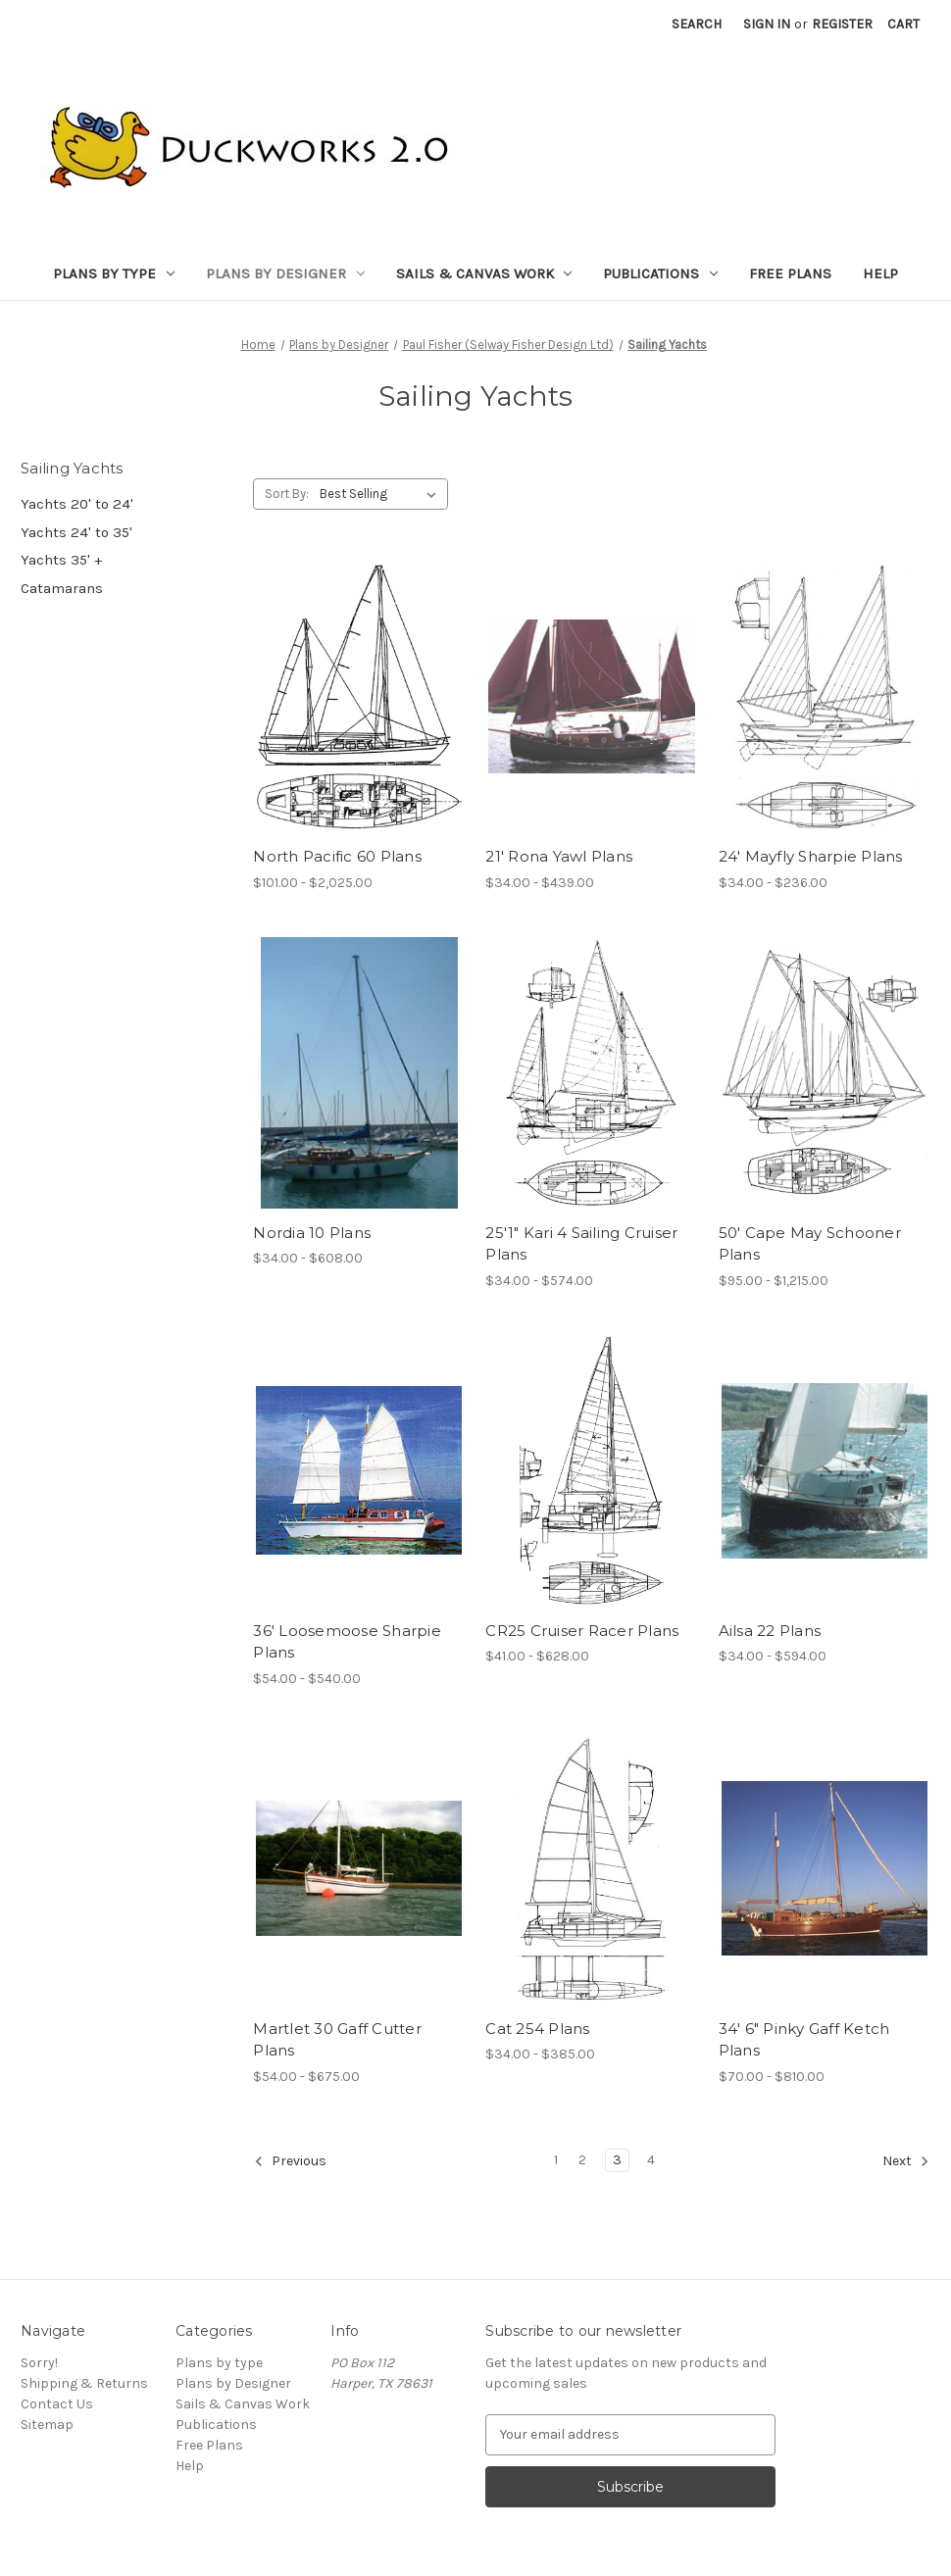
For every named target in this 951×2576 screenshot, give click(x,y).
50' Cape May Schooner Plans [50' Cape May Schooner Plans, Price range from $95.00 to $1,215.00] (810, 1243)
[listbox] (382, 494)
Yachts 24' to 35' (76, 532)
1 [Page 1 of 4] (556, 2160)
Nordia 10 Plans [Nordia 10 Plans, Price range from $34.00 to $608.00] (312, 1232)
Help (880, 273)
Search (697, 24)
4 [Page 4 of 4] (651, 2160)
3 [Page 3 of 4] (617, 2160)
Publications (660, 273)
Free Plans (790, 273)
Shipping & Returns (84, 2383)
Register (842, 24)
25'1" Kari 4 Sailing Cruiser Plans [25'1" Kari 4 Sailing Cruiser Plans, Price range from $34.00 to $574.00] (581, 1243)
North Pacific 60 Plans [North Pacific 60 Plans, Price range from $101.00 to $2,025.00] (337, 856)
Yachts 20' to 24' (77, 504)
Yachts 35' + (61, 560)
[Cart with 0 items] (903, 24)
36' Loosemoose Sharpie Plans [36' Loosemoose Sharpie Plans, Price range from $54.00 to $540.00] (347, 1641)
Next (905, 2161)
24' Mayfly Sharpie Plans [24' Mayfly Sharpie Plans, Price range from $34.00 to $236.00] (811, 856)
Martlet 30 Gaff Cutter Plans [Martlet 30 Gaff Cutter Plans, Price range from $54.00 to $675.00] (337, 2039)
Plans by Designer (285, 273)
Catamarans (62, 588)
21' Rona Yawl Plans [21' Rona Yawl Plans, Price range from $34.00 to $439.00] (558, 856)
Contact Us (57, 2404)
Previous (290, 2161)
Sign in (766, 24)
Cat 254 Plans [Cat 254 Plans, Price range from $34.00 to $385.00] (537, 2028)
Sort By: (287, 493)
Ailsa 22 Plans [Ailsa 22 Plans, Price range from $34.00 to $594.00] (770, 1630)
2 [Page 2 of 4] (582, 2160)
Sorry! (39, 2362)
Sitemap (47, 2424)
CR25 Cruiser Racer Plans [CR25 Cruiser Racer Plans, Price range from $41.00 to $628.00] (581, 1630)
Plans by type (114, 273)
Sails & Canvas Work (484, 273)
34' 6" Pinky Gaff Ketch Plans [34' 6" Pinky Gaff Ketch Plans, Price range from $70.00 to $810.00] (804, 2039)
